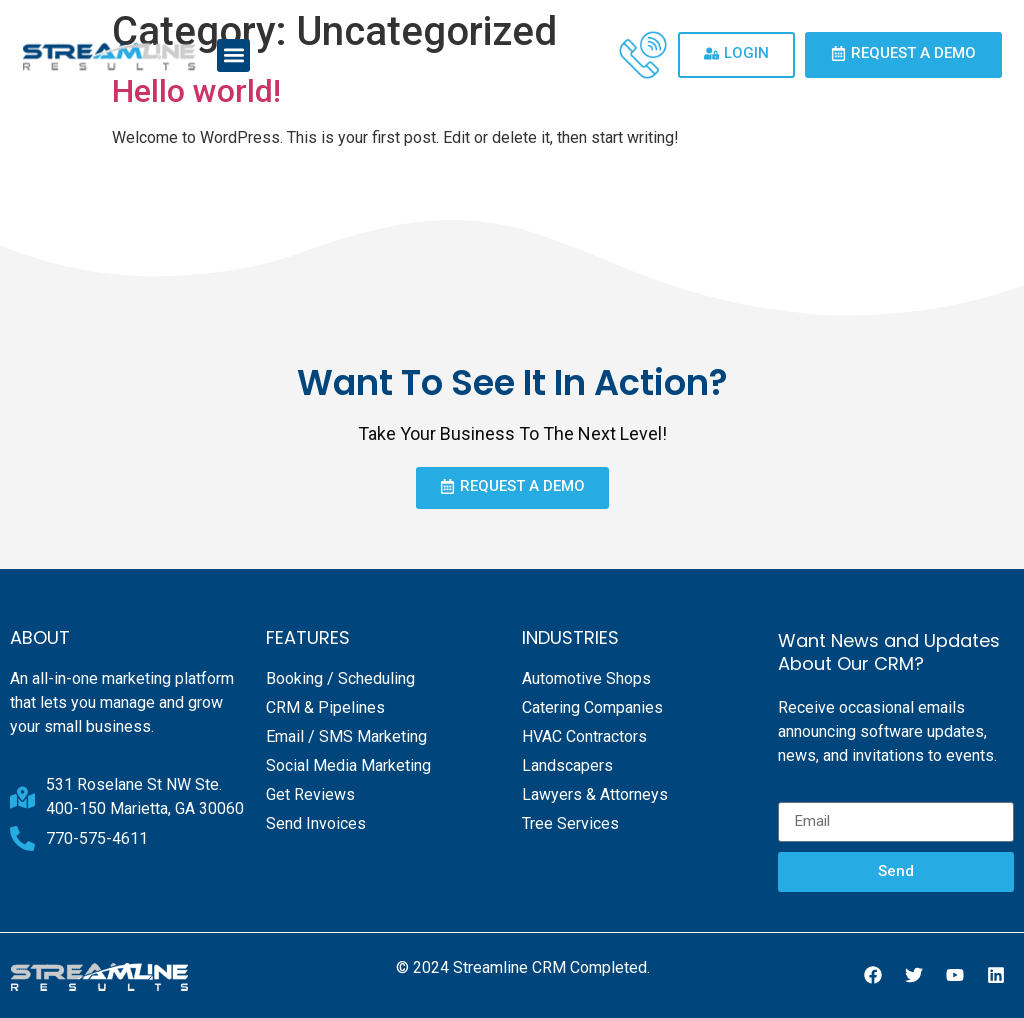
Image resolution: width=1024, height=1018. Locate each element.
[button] (233, 55)
